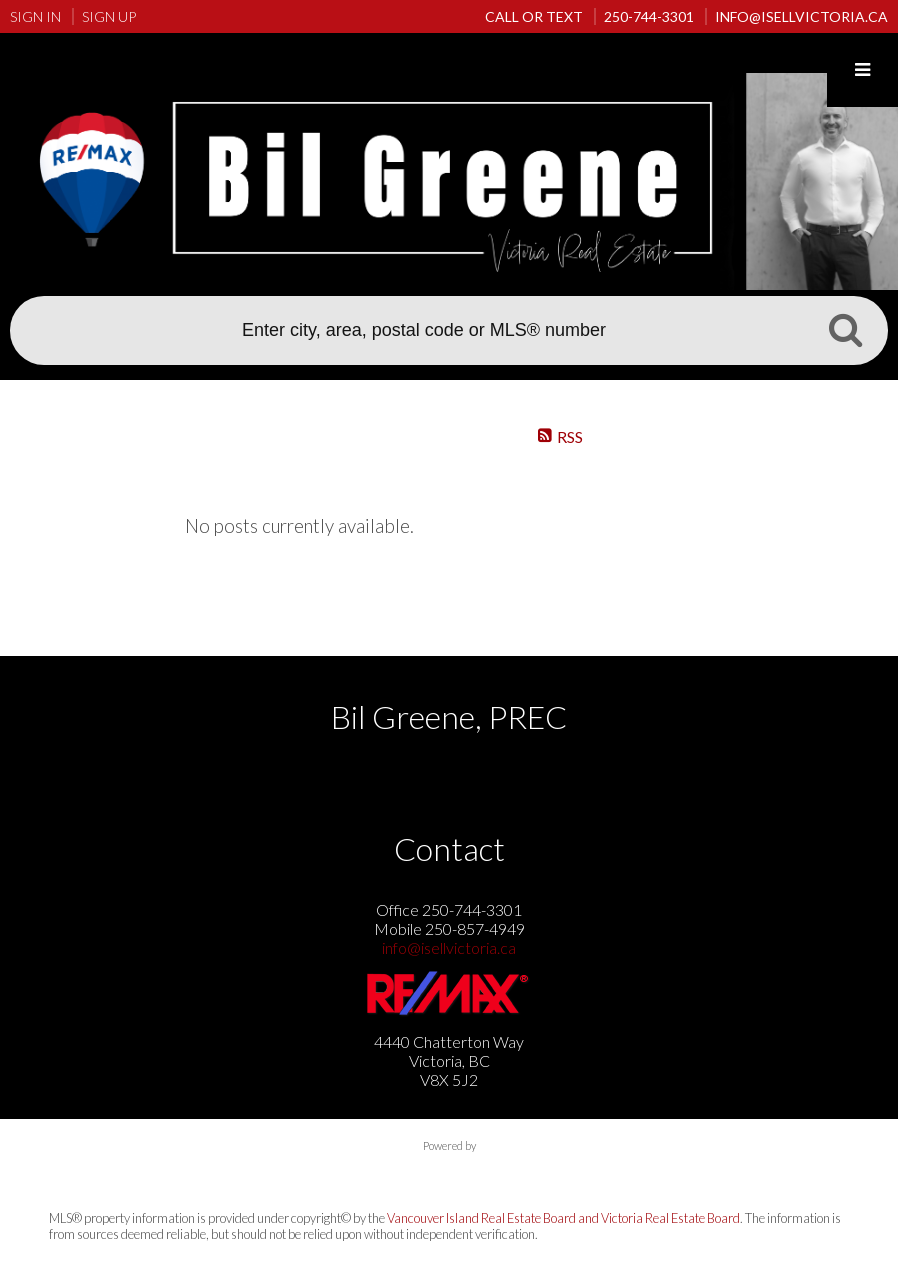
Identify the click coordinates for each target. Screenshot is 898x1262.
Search (845, 329)
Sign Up (109, 16)
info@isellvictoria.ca (449, 947)
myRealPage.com (449, 1166)
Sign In (35, 16)
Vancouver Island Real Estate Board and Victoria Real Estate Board (563, 1218)
